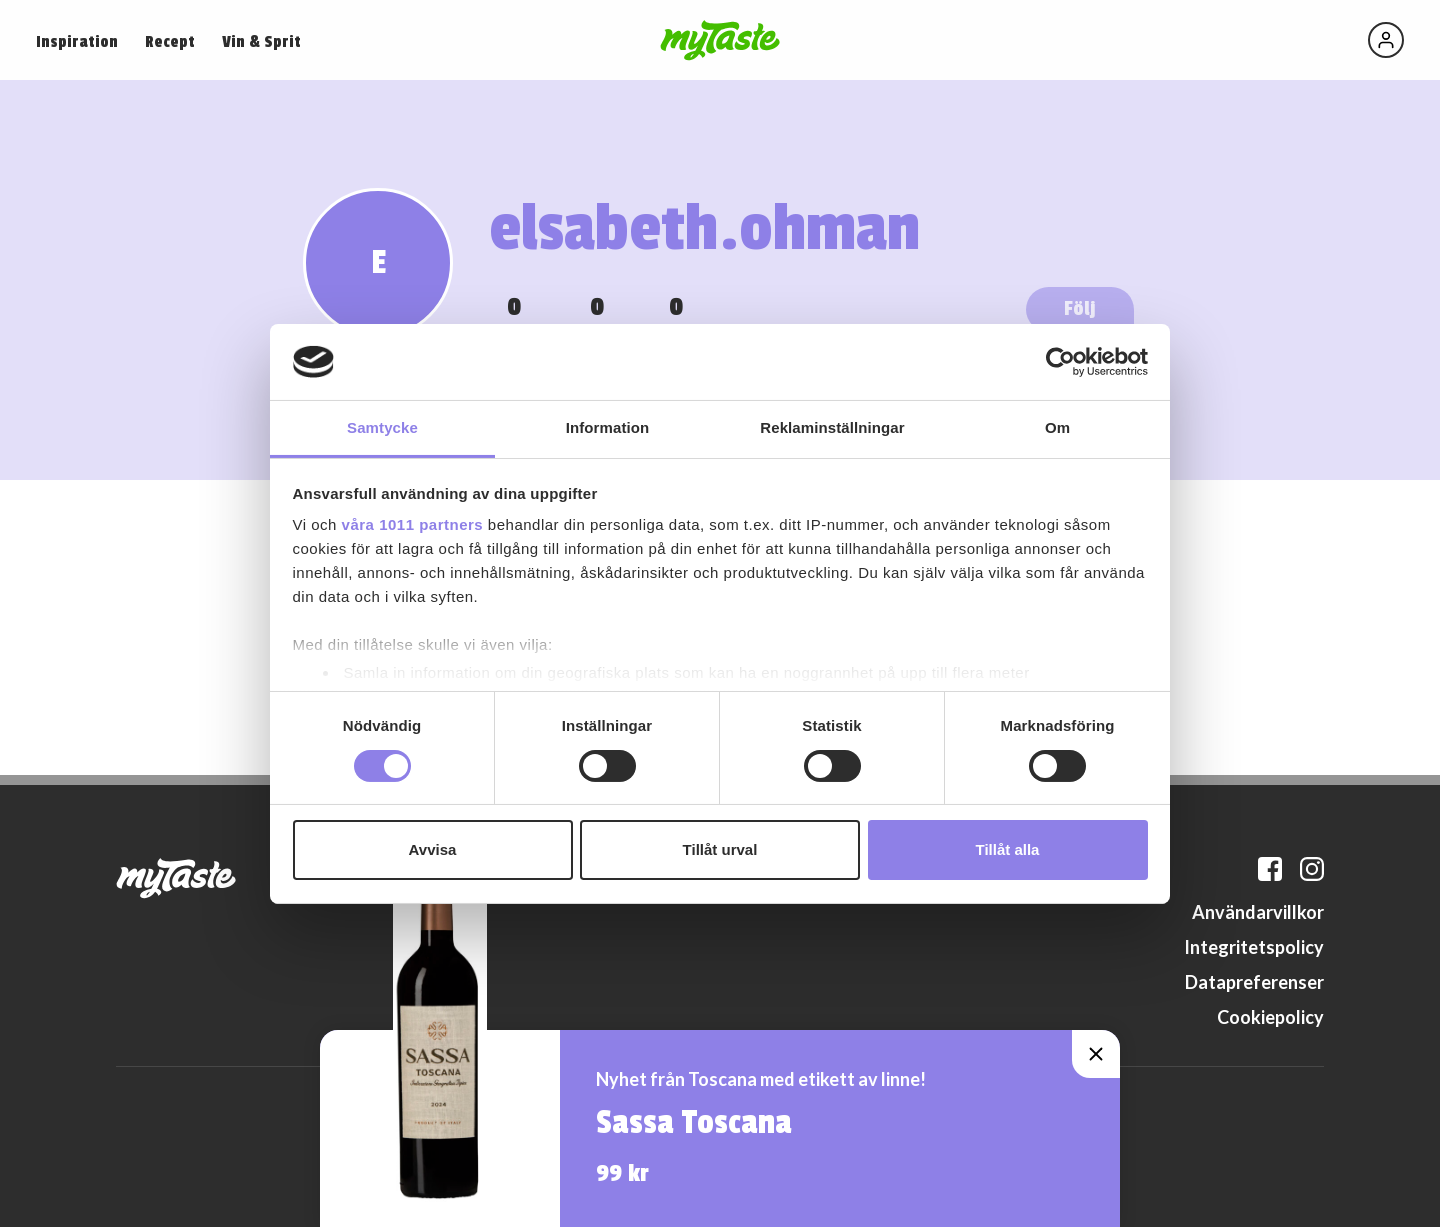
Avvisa (433, 849)
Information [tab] (608, 427)
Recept (170, 42)
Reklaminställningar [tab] (832, 427)
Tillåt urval (720, 849)
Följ (1080, 308)
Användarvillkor (1258, 912)
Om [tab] (1057, 427)
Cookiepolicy (1270, 1017)
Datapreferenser (1254, 982)
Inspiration (77, 42)
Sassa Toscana (694, 1123)
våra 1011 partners (413, 524)
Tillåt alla (1008, 849)
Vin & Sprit (261, 42)
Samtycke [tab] (382, 427)
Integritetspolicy (1254, 947)
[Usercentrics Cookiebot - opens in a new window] (1060, 362)
